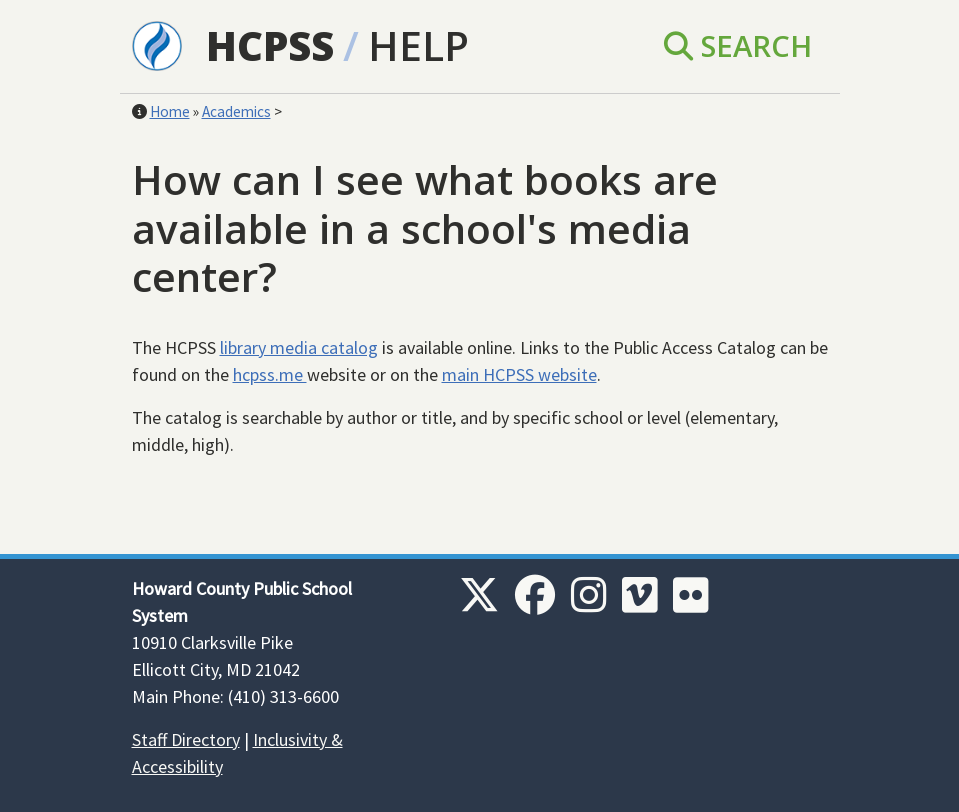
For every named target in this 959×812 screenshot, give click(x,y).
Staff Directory (186, 739)
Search (738, 46)
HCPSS (270, 45)
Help (418, 45)
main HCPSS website (519, 374)
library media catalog (299, 347)
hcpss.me (270, 374)
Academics (236, 111)
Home (170, 111)
